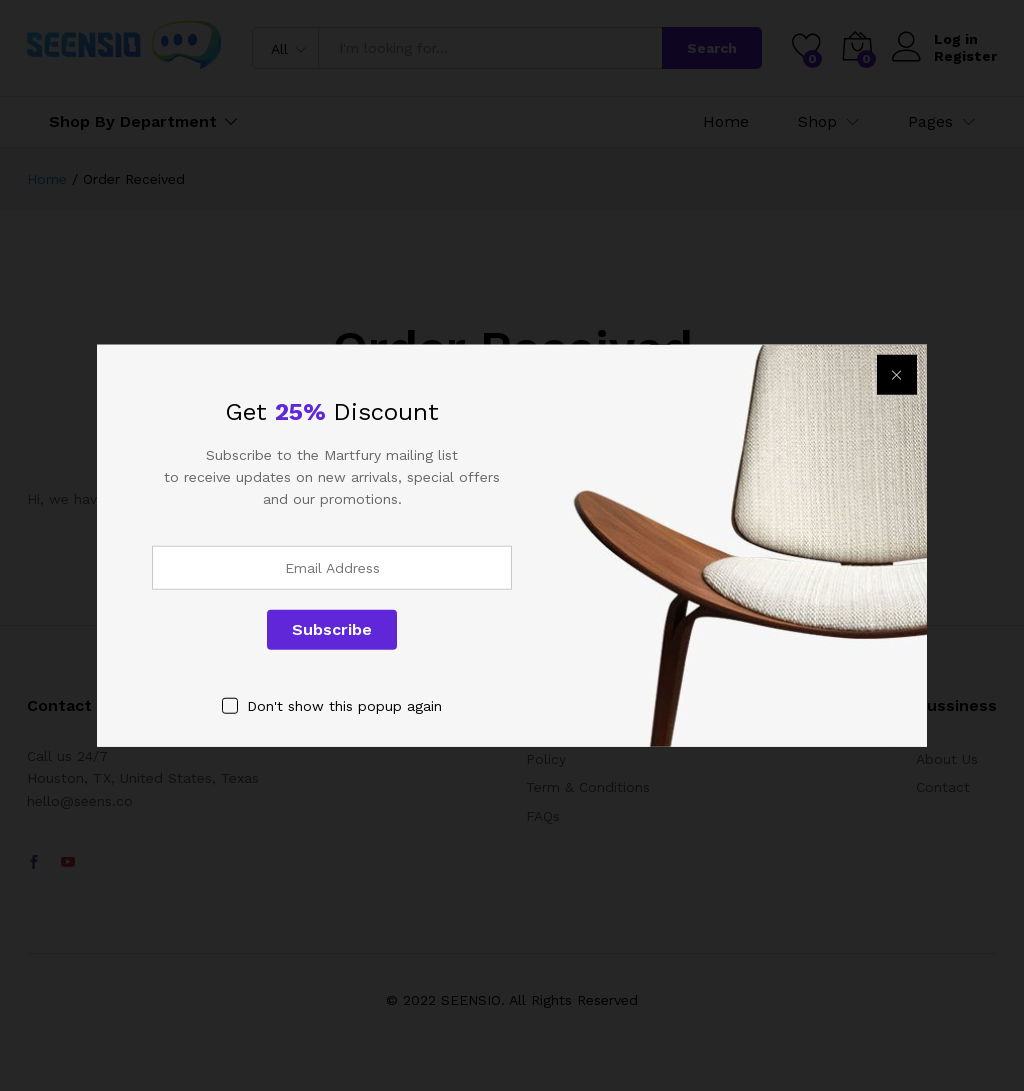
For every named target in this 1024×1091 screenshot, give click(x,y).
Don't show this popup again (344, 705)
